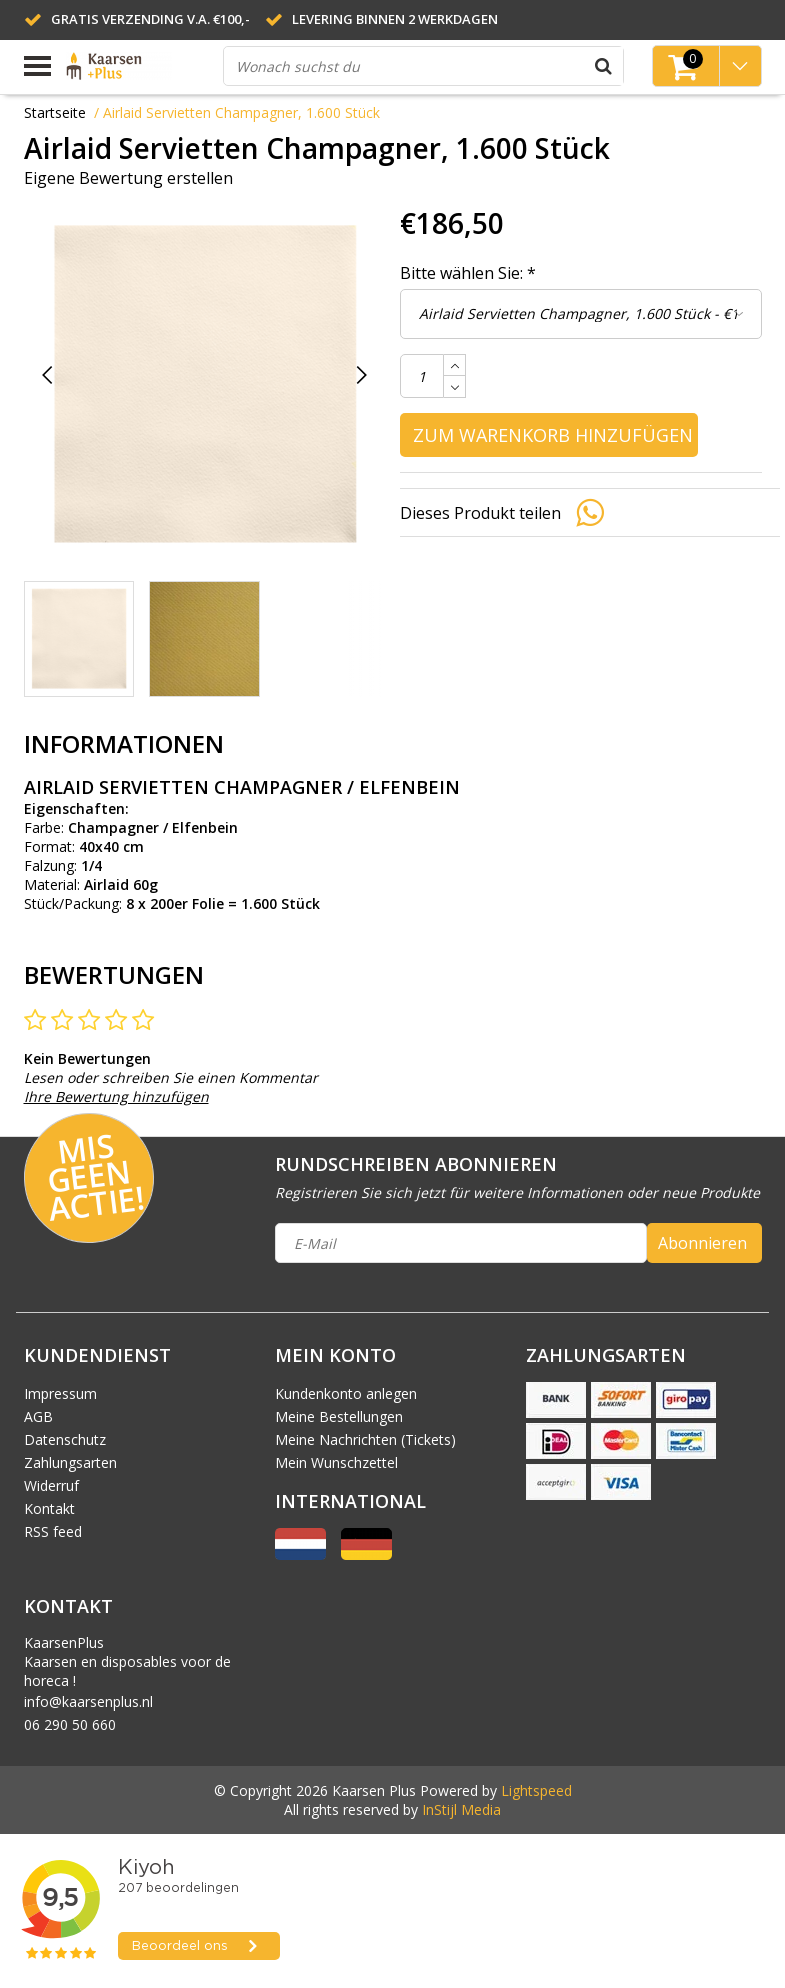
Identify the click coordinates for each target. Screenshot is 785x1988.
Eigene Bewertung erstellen (128, 178)
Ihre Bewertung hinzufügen (116, 1096)
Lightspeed (536, 1790)
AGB (38, 1416)
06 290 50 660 (70, 1724)
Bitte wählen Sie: (468, 273)
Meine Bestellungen (339, 1416)
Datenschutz (65, 1439)
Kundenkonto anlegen (346, 1393)
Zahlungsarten (70, 1462)
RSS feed (53, 1531)
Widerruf (51, 1485)
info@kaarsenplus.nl (88, 1701)
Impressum (60, 1393)
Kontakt (49, 1508)
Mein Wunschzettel (336, 1462)
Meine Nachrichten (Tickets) (365, 1439)
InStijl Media (461, 1809)
